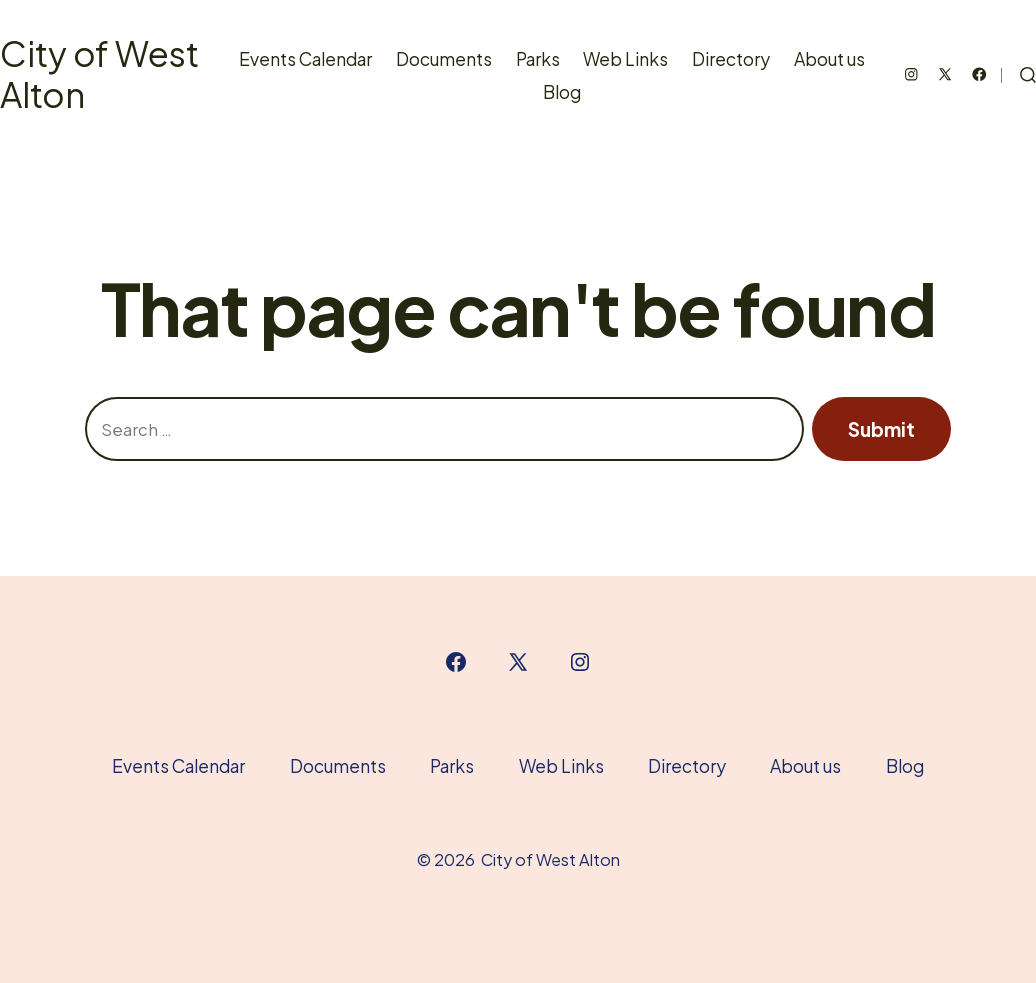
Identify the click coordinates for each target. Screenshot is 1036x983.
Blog (562, 92)
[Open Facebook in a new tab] (979, 74)
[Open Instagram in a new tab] (911, 74)
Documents (444, 59)
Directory (731, 59)
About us (829, 59)
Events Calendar (305, 59)
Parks (538, 59)
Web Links (625, 59)
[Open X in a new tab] (945, 74)
